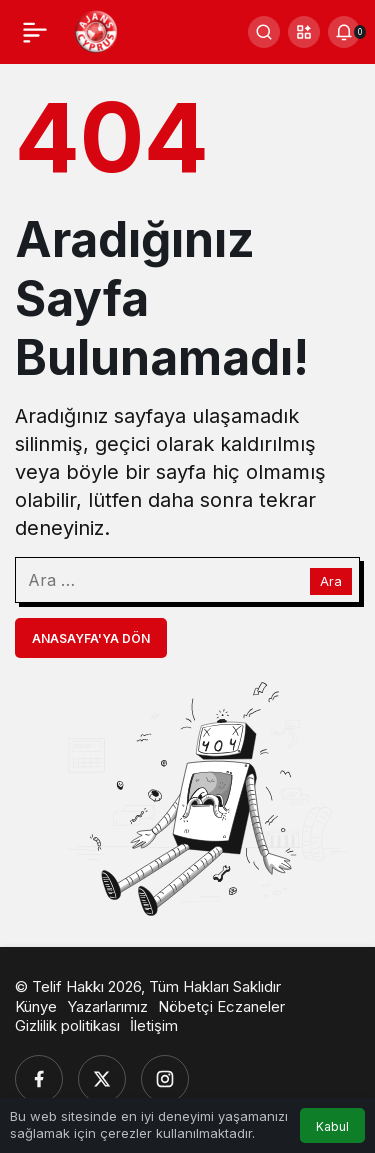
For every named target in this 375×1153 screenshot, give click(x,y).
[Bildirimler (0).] (344, 32)
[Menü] (35, 32)
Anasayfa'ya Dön (91, 638)
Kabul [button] (332, 1126)
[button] (304, 32)
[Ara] (264, 32)
